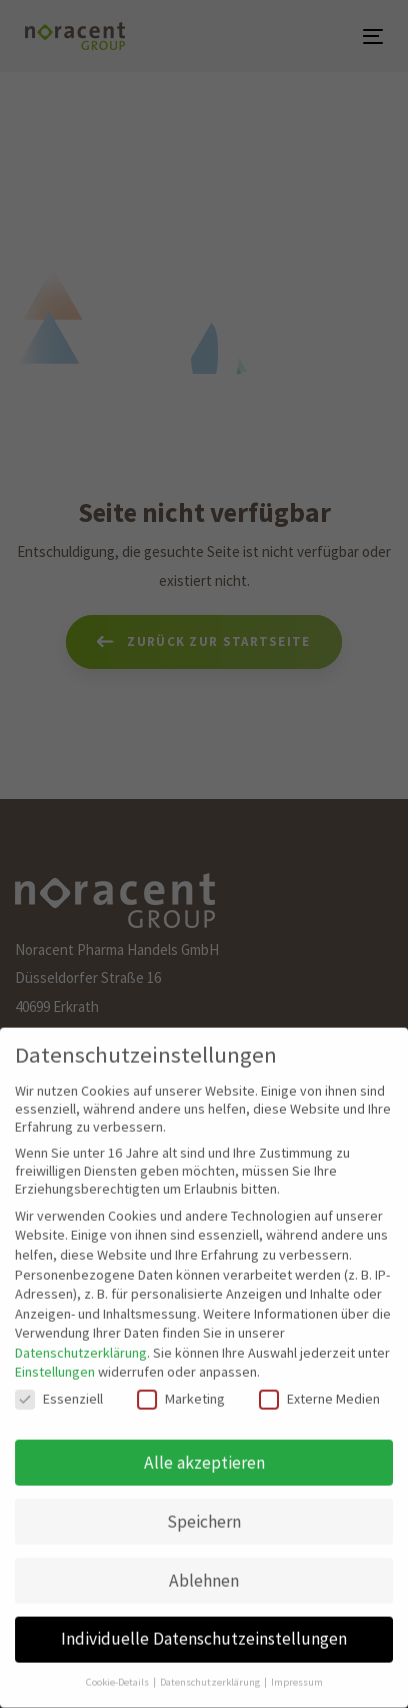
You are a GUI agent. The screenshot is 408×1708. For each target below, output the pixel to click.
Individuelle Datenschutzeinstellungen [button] (204, 1620)
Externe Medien (319, 1379)
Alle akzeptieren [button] (204, 1443)
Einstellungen (55, 1353)
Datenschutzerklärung (81, 1333)
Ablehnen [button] (204, 1561)
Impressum (297, 1663)
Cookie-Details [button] (118, 1663)
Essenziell (59, 1379)
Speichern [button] (204, 1502)
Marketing (181, 1379)
